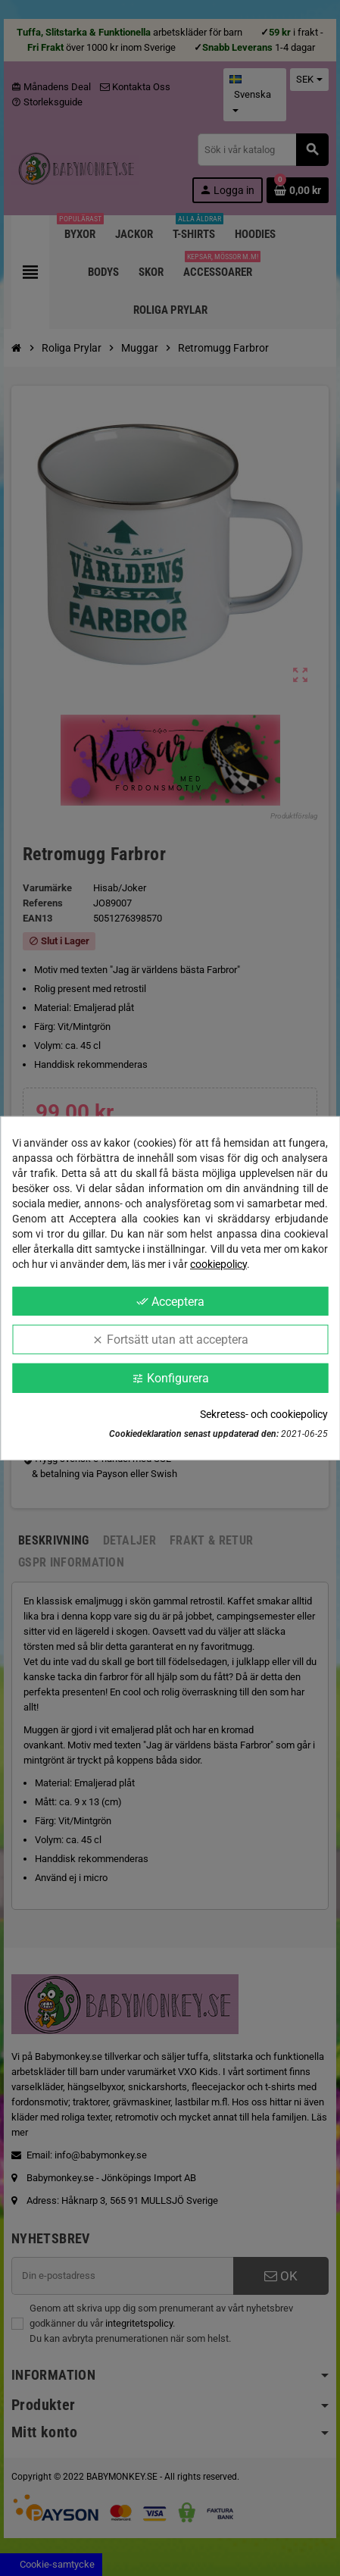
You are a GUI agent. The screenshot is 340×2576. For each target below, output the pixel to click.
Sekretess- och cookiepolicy (264, 1414)
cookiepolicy (218, 1263)
